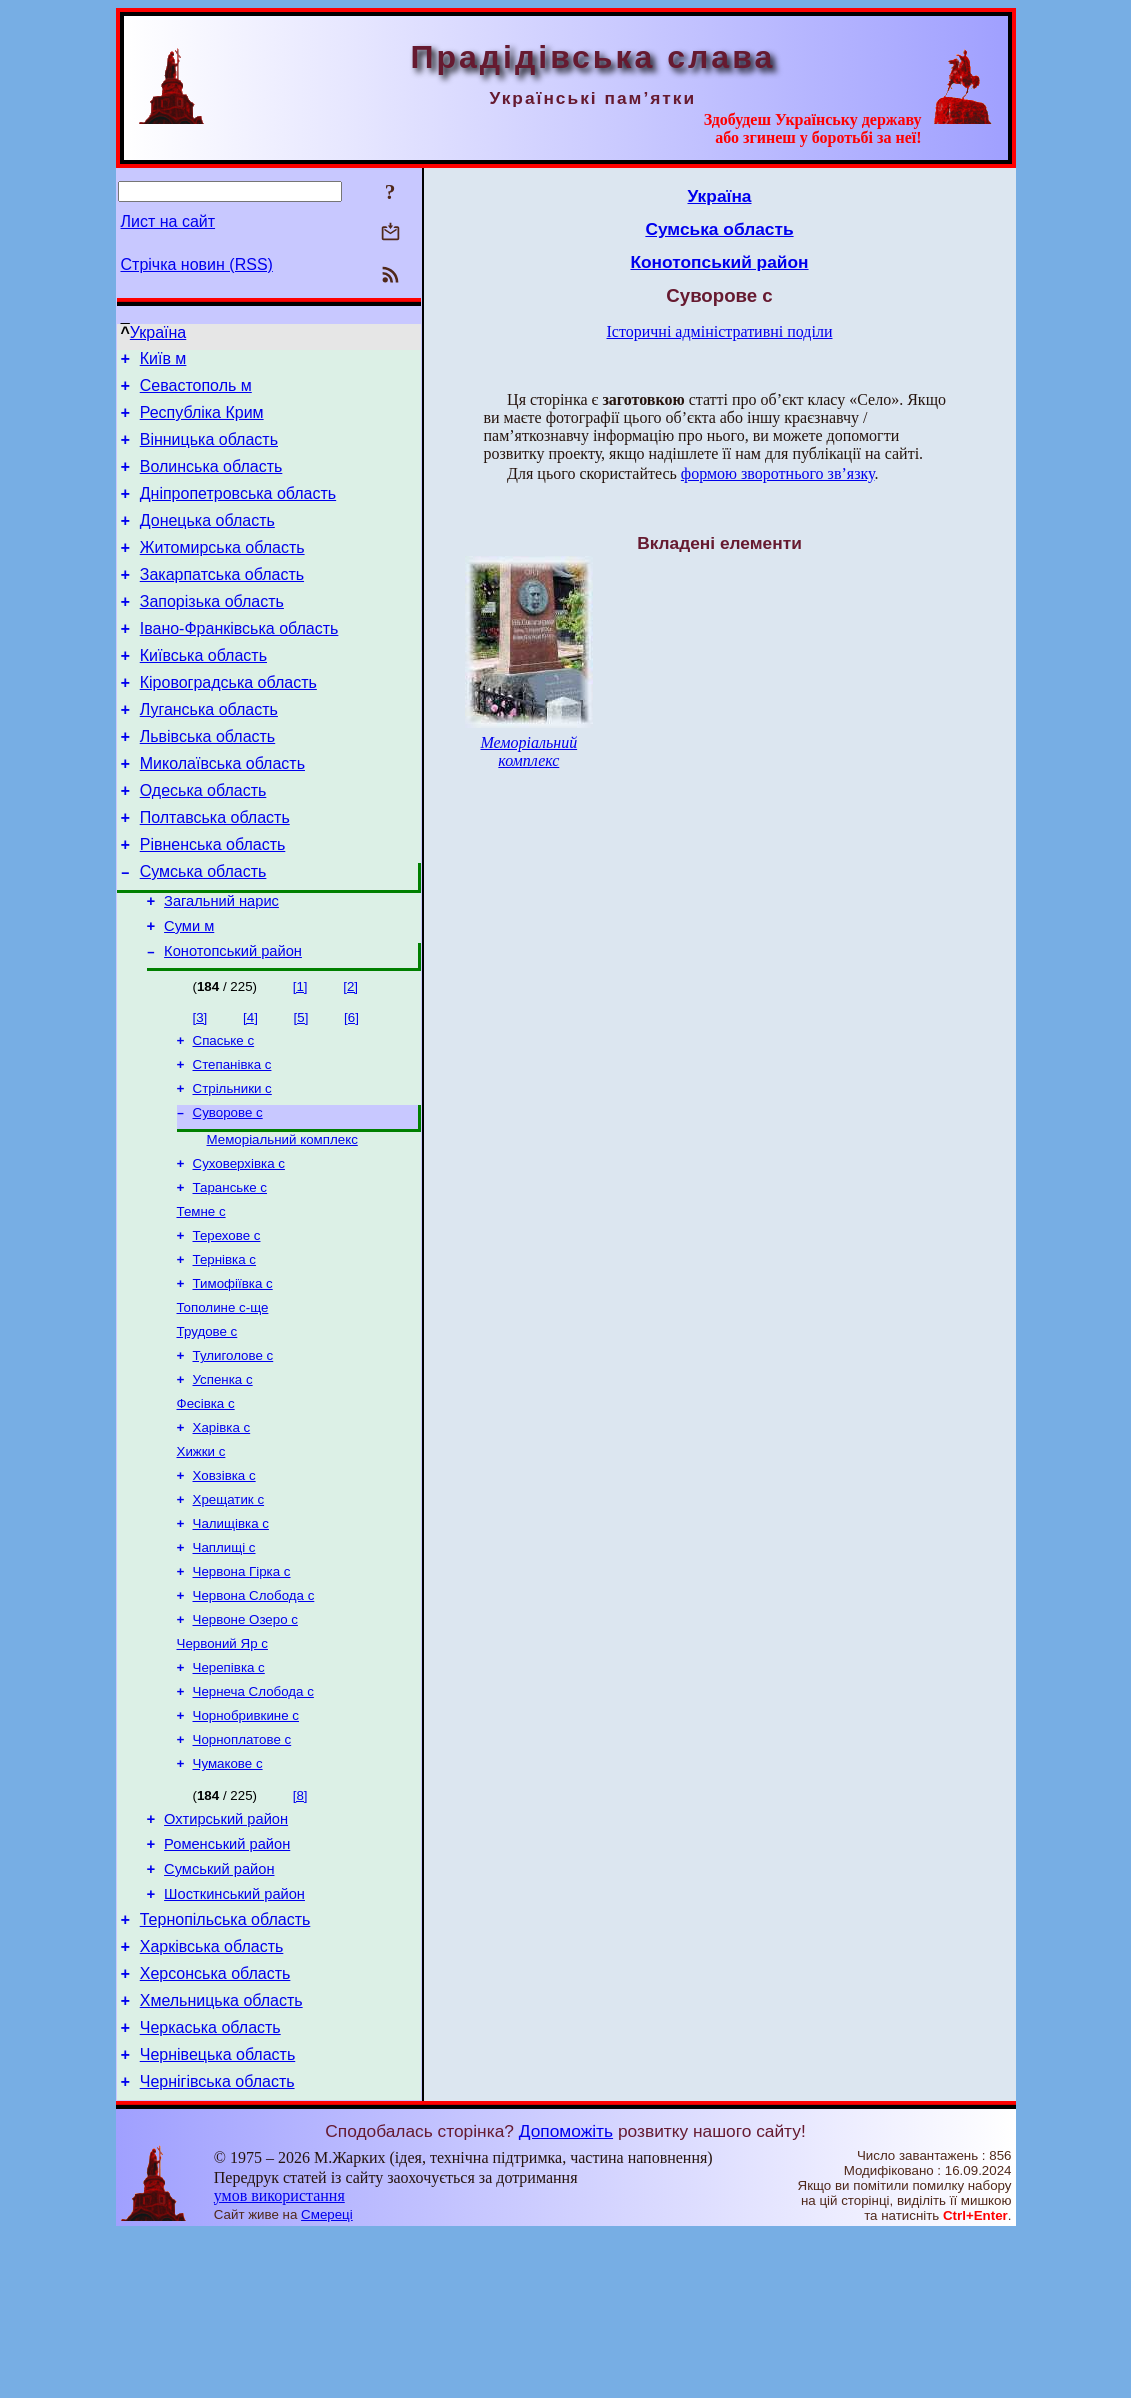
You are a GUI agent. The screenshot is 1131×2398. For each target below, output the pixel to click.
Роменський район (227, 1981)
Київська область (203, 691)
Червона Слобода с (254, 1712)
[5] (301, 1086)
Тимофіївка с (233, 1374)
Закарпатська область (222, 601)
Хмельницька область (221, 2155)
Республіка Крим (202, 421)
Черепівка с (229, 1790)
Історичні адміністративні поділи (720, 331)
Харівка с (222, 1530)
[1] (300, 1055)
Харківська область (212, 2095)
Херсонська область (215, 2125)
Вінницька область (209, 451)
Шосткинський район (234, 2037)
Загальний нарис (221, 964)
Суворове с (228, 1189)
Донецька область (207, 541)
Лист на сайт (168, 221)
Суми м (189, 992)
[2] (350, 1055)
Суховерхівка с (239, 1244)
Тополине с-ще (223, 1400)
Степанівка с (232, 1137)
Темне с (201, 1296)
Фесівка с (206, 1504)
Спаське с (224, 1111)
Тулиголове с (233, 1452)
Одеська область (203, 841)
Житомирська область (222, 571)
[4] (250, 1086)
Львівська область (207, 781)
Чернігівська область (217, 2245)
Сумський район (219, 2009)
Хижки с (201, 1556)
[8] (300, 1926)
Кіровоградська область (228, 721)
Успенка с (223, 1478)
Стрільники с (232, 1163)
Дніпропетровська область (238, 511)
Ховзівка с (224, 1582)
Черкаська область (210, 2185)
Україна (158, 332)
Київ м (163, 361)
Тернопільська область (225, 2065)
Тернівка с (225, 1348)
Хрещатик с (229, 1608)
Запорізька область (212, 631)
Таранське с (230, 1270)
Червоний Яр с (222, 1764)
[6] (351, 1086)
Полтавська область (215, 871)
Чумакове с (228, 1894)
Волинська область (211, 481)
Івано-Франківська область (239, 661)
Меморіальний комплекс (282, 1218)
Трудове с (207, 1426)
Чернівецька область (218, 2215)
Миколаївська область (222, 811)
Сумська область (203, 931)
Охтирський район (226, 1953)
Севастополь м (196, 391)
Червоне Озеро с (245, 1738)
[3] (200, 1086)
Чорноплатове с (242, 1868)
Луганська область (209, 751)
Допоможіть (566, 2295)
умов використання (279, 2359)
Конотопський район (233, 1020)
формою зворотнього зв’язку (778, 473)
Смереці (327, 2378)
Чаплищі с (224, 1660)
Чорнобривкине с (246, 1842)
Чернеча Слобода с (253, 1816)
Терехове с (227, 1322)
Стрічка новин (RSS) (197, 264)
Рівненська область (213, 901)
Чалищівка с (231, 1634)
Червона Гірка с (242, 1686)
